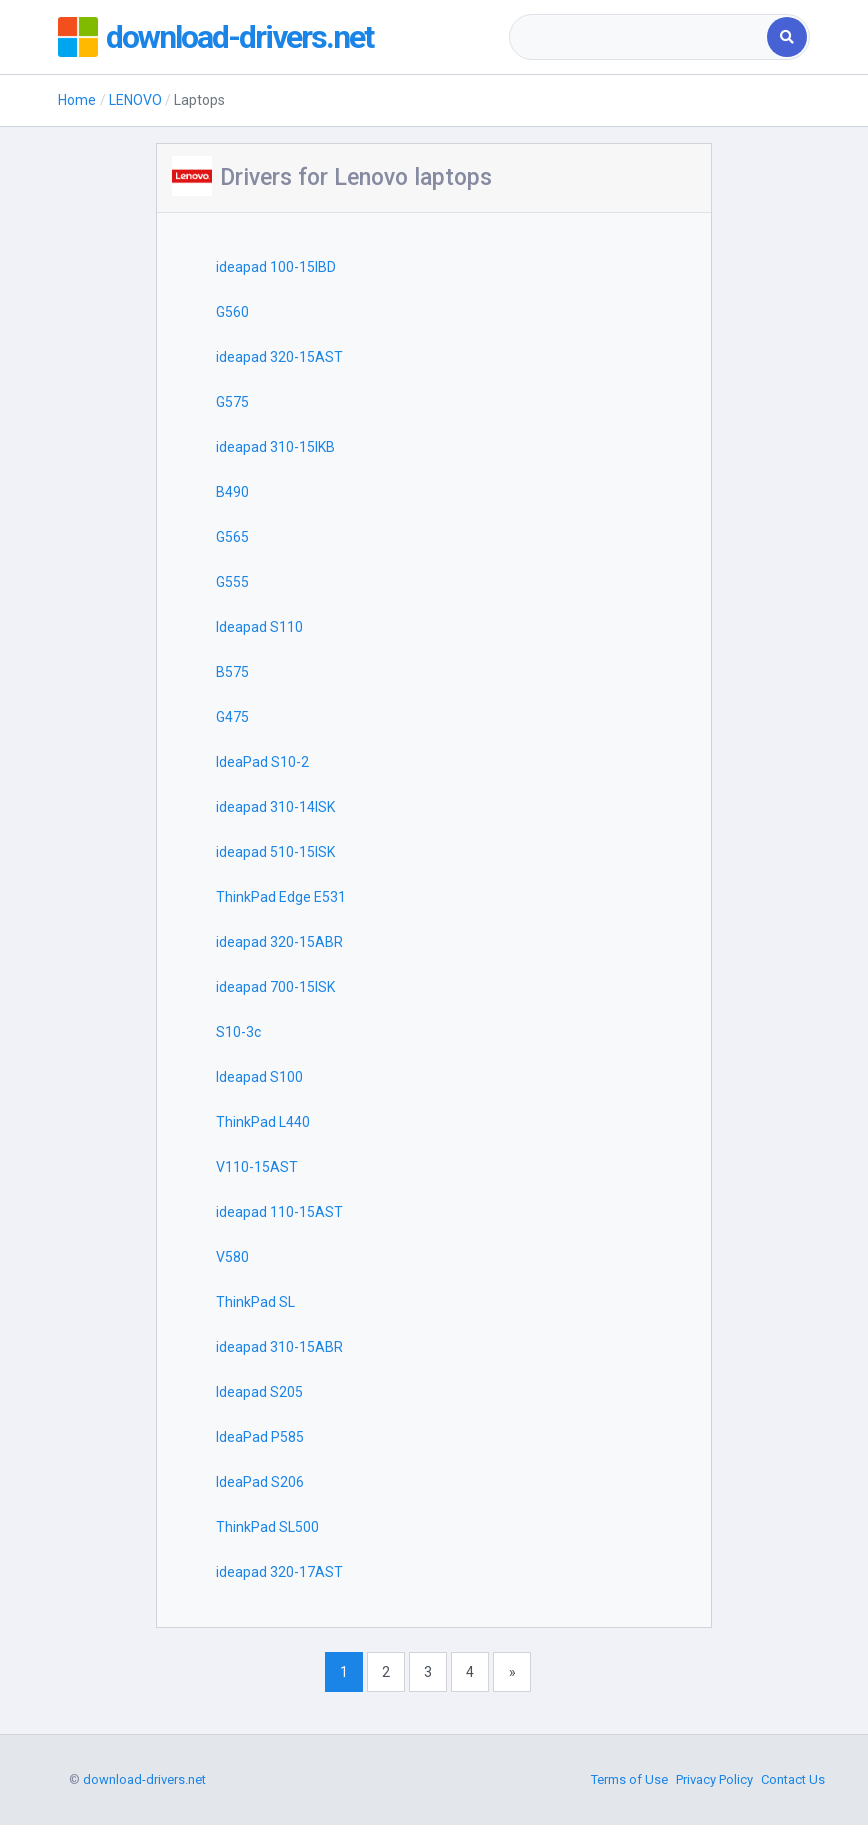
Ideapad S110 (259, 627)
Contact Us (793, 1779)
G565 (232, 537)
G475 (232, 717)
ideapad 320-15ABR (279, 942)
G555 (232, 582)
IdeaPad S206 (260, 1482)
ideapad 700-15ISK (275, 987)
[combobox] (639, 37)
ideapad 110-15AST (279, 1212)
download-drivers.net (239, 37)
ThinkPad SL (255, 1302)
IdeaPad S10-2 (262, 762)
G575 (232, 402)
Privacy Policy (714, 1779)
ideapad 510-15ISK (275, 852)
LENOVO (135, 100)
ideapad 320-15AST (279, 357)
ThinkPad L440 (263, 1122)
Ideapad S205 (259, 1392)
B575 (232, 672)
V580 (232, 1257)
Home (77, 100)
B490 (232, 492)
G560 (232, 312)
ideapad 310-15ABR (279, 1347)
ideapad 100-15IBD (276, 267)
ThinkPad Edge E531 (281, 897)
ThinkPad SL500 (267, 1527)
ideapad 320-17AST (279, 1572)
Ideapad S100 (259, 1077)
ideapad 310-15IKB (275, 447)
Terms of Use (629, 1779)
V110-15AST (257, 1167)
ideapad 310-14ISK (275, 807)
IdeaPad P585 (260, 1437)
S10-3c (238, 1032)
